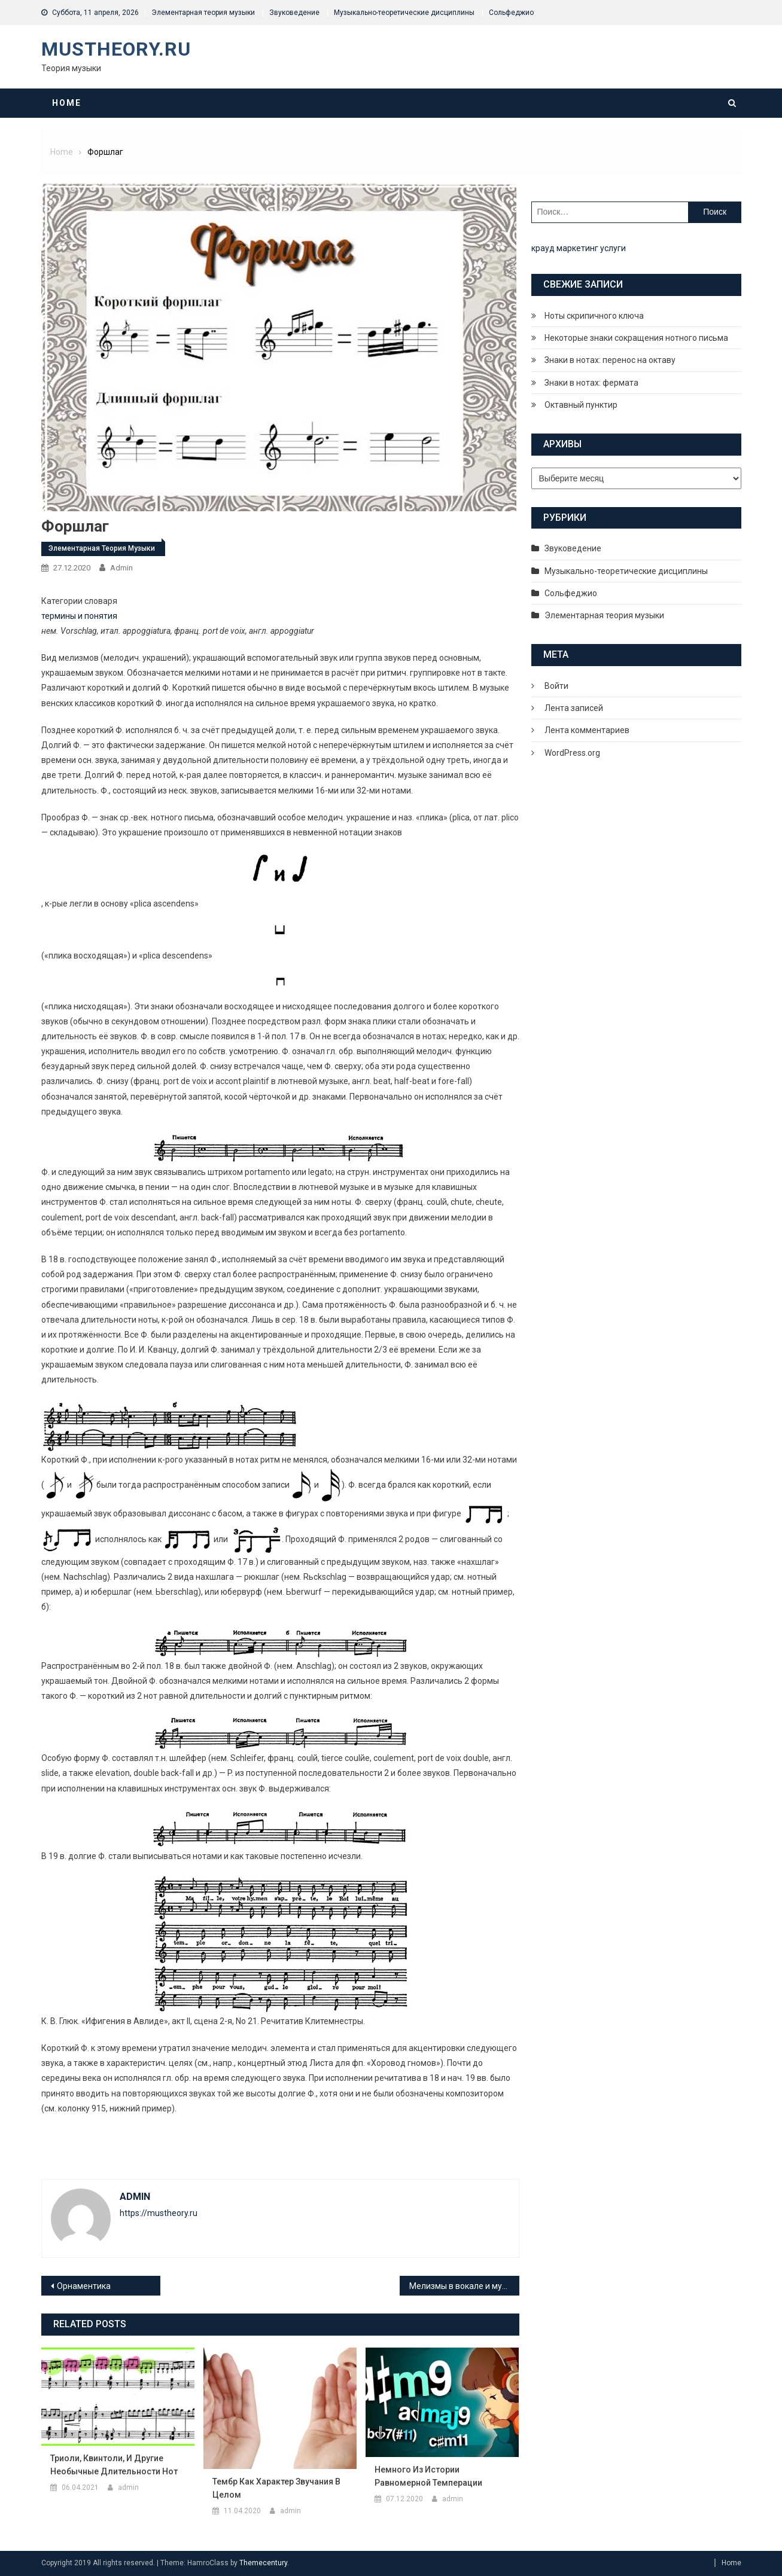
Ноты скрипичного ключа (594, 316)
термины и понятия (79, 616)
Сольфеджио (511, 12)
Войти (556, 686)
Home (66, 103)
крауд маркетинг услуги (578, 248)
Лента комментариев (586, 730)
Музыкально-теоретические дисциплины (404, 12)
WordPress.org (572, 753)
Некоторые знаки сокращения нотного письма (636, 338)
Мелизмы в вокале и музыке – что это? (464, 2286)
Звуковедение (294, 12)
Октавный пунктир (580, 405)
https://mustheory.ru (158, 2213)
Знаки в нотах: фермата (591, 382)
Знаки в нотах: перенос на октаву (609, 360)
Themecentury (263, 2563)
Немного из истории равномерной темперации (428, 2476)
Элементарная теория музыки (203, 12)
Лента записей (573, 708)
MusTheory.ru (116, 49)
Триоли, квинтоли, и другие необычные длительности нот (114, 2464)
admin (121, 567)
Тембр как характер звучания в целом (276, 2488)
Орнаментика (84, 2286)
